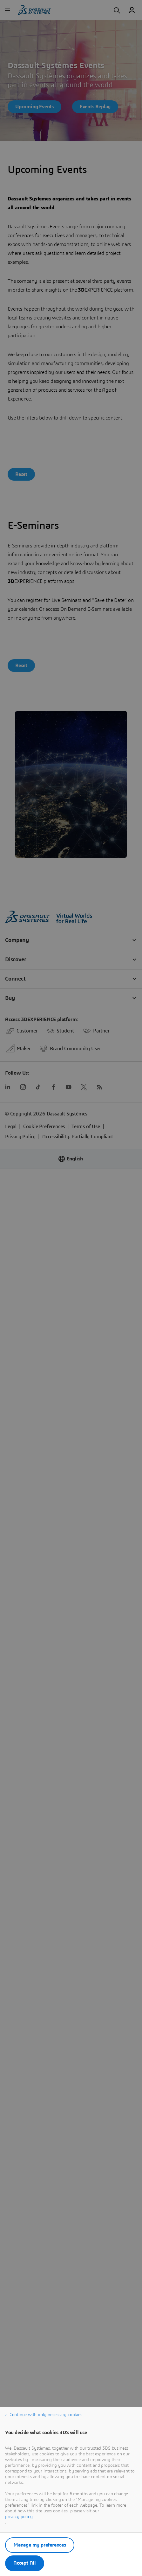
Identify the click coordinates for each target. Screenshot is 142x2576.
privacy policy (19, 2517)
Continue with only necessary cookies (46, 2415)
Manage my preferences (39, 2545)
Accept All (24, 2563)
